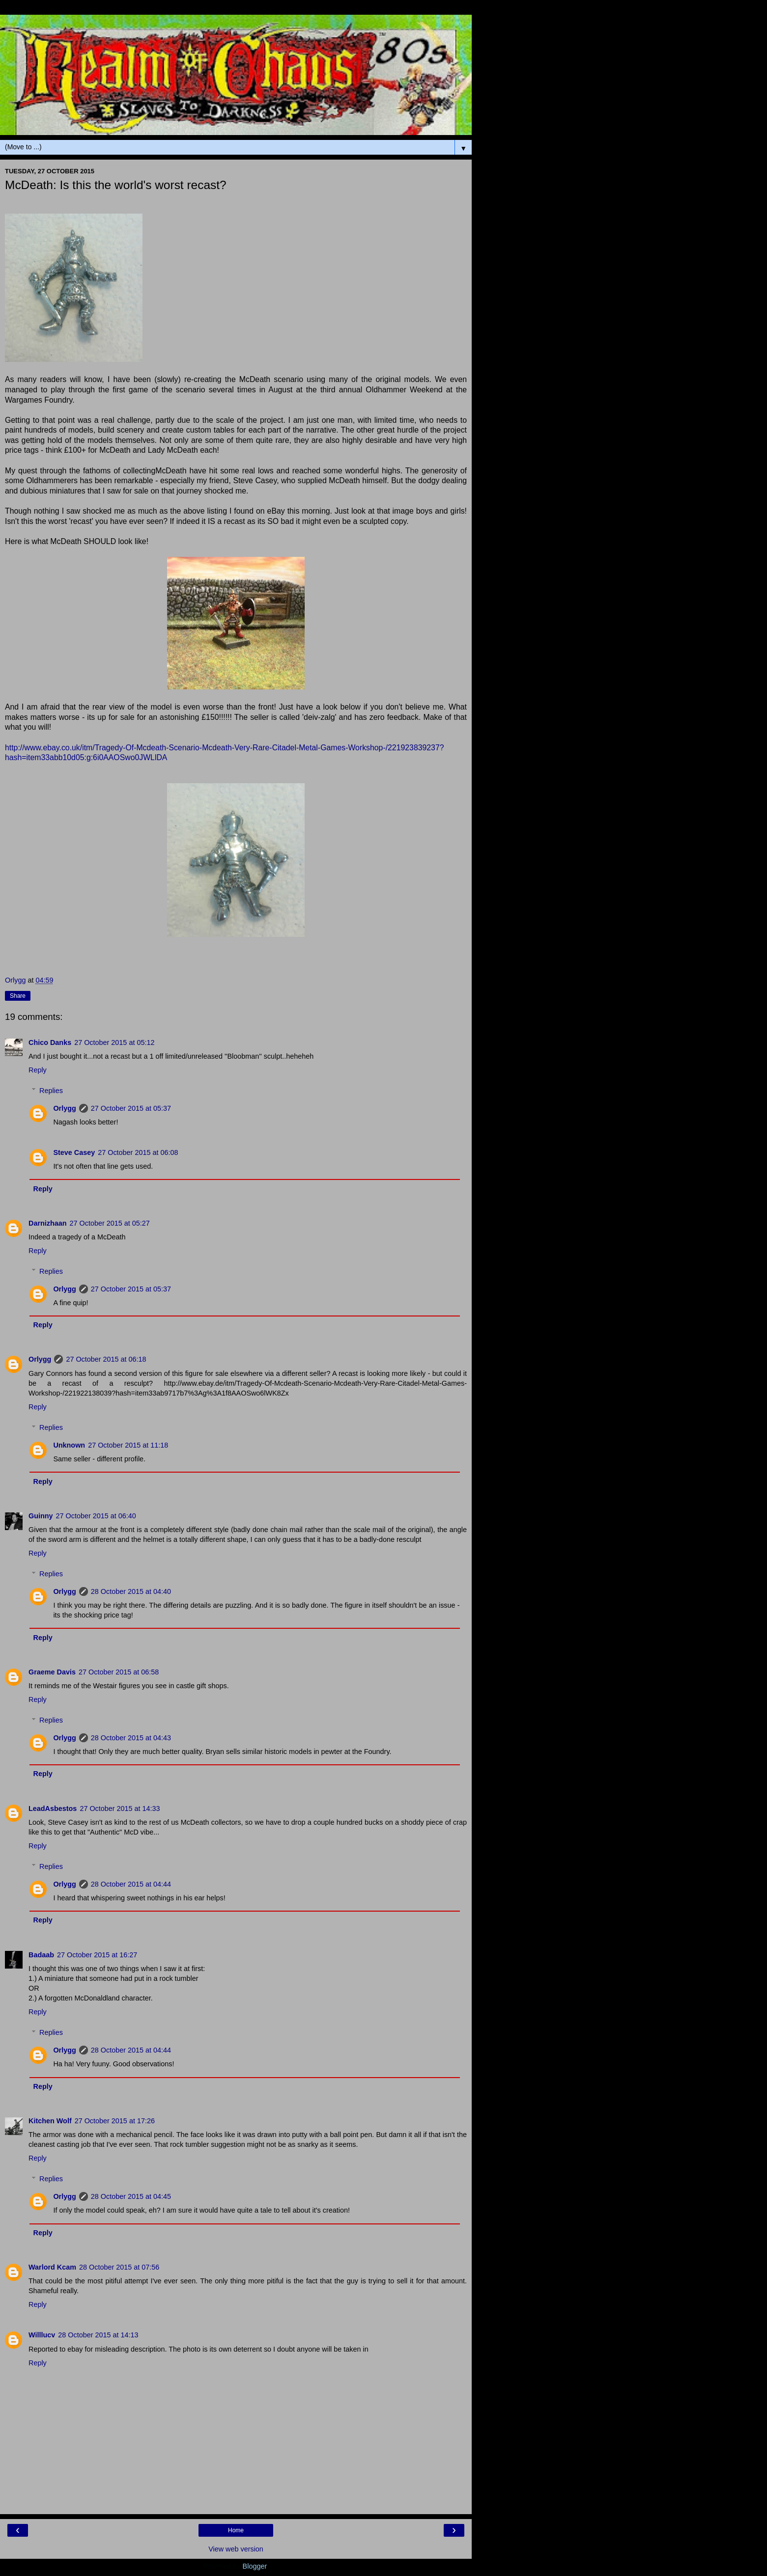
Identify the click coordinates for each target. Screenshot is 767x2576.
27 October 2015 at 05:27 (110, 1223)
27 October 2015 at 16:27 (97, 1955)
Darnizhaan (47, 1223)
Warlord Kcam (52, 2267)
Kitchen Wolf (50, 2121)
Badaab (41, 1955)
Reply (37, 1070)
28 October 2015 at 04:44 (131, 1884)
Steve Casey (74, 1152)
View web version (235, 2549)
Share (18, 995)
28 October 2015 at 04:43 (131, 1738)
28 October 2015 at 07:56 (119, 2267)
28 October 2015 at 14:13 (98, 2335)
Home (236, 2530)
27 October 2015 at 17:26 (115, 2121)
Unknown (69, 1445)
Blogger (255, 2566)
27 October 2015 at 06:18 (106, 1359)
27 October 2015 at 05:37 (131, 1108)
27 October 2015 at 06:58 (119, 1672)
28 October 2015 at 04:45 (131, 2196)
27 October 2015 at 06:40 (96, 1516)
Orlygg (64, 1108)
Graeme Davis (52, 1672)
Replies (51, 1091)
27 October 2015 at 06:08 (138, 1152)
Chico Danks (49, 1042)
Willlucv (41, 2335)
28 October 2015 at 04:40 (131, 1591)
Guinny (40, 1516)
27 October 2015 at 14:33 (120, 1808)
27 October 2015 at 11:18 (128, 1445)
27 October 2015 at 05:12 (114, 1042)
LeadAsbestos (52, 1808)
